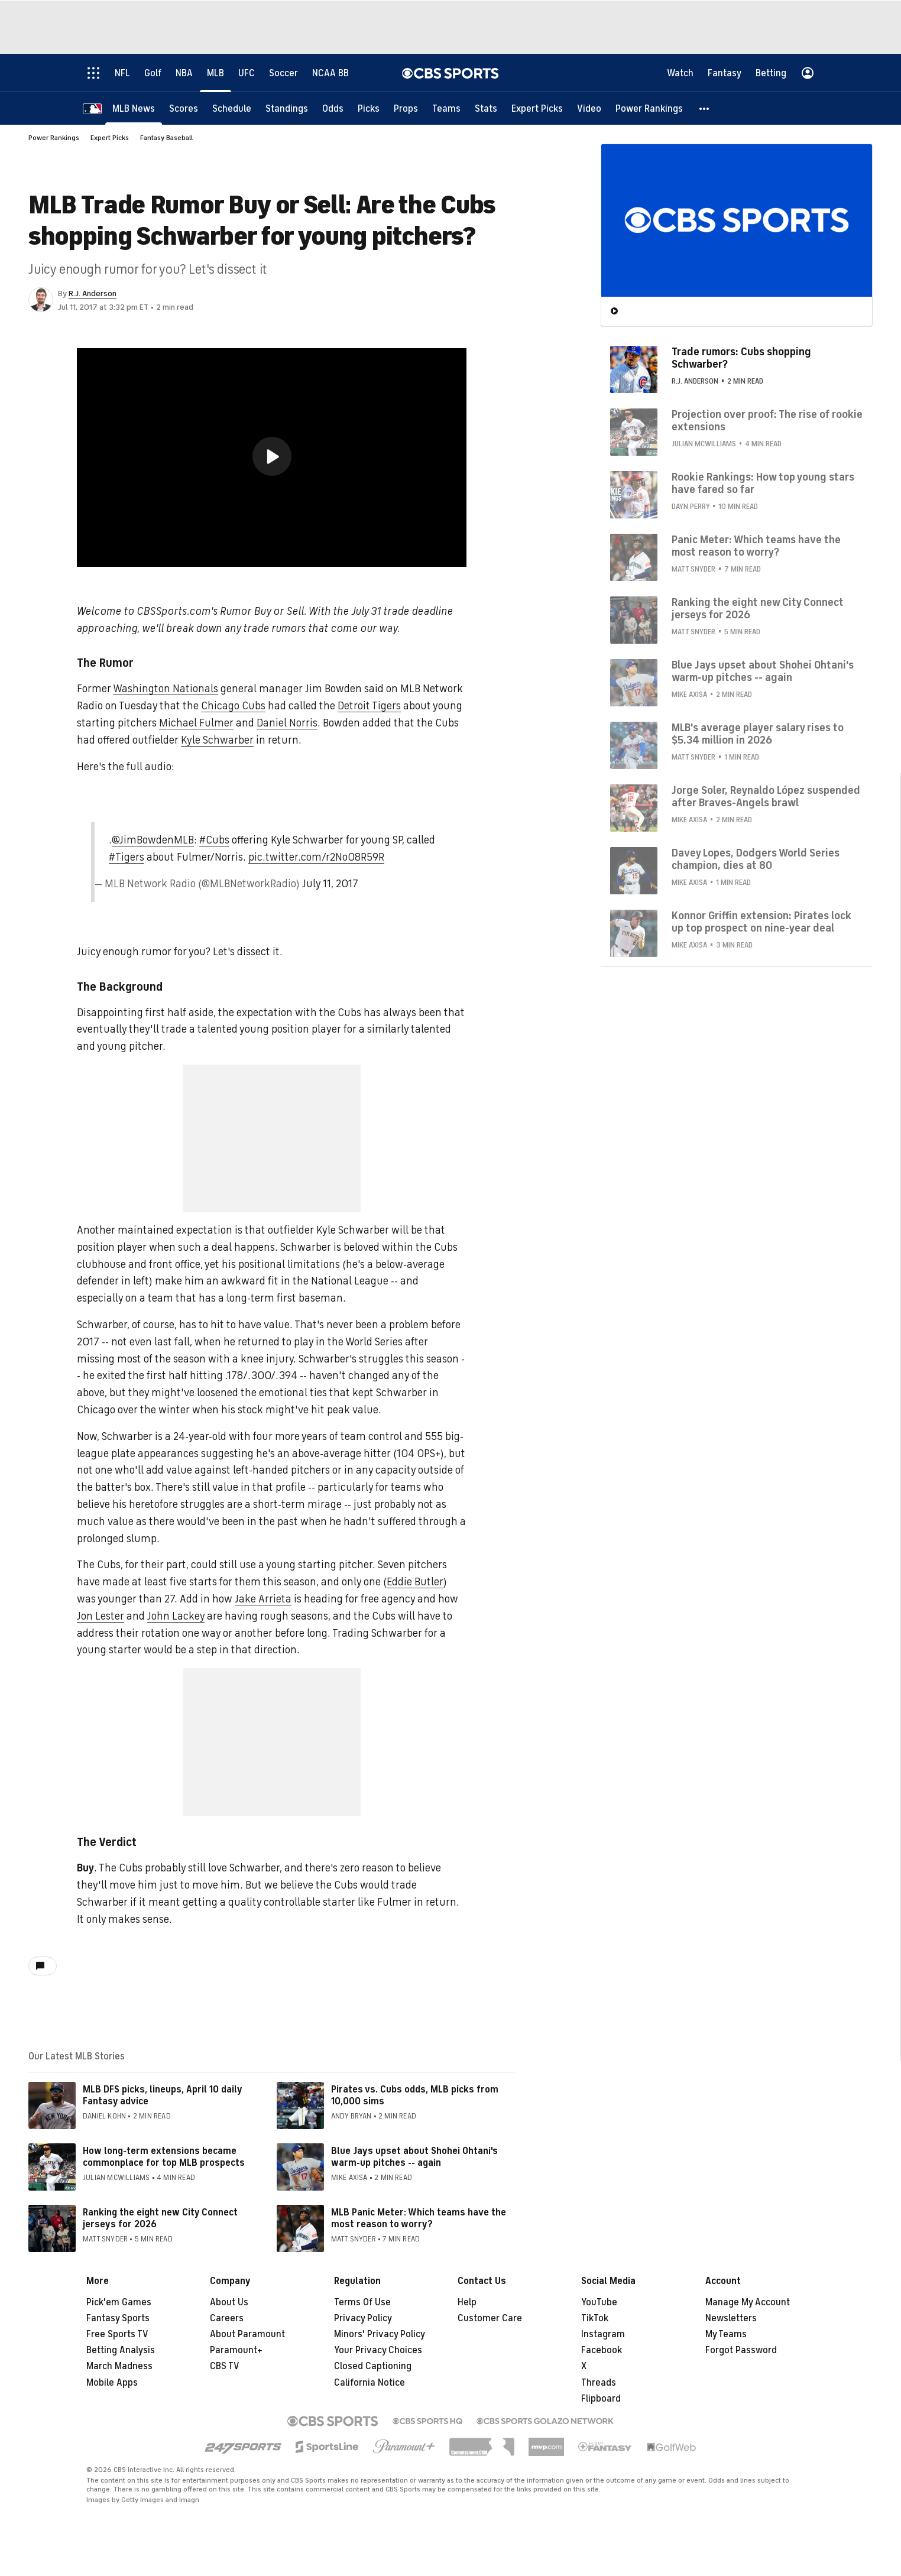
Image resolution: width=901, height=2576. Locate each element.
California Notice (369, 2383)
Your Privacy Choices (378, 2350)
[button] (704, 108)
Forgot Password (741, 2350)
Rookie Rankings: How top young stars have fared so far (763, 483)
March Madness (119, 2366)
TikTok (594, 2318)
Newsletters (731, 2318)
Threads (598, 2383)
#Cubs (214, 839)
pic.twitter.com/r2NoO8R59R (316, 857)
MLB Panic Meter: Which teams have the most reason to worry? (418, 2218)
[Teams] (446, 108)
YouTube (599, 2302)
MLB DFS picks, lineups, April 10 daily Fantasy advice (162, 2095)
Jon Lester (100, 1616)
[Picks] (369, 108)
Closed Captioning (372, 2366)
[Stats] (486, 108)
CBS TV (224, 2366)
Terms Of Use (362, 2302)
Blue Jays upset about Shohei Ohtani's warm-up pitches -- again (414, 2156)
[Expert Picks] (537, 108)
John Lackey (176, 1616)
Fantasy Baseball (166, 138)
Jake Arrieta (263, 1598)
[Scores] (183, 108)
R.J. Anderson (92, 293)
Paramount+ (236, 2350)
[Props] (406, 108)
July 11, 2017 (330, 883)
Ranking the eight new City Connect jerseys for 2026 (160, 2218)
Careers (227, 2318)
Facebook (601, 2350)
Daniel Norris (287, 722)
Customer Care (490, 2318)
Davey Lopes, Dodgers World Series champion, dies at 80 (756, 859)
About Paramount (247, 2334)
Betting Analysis (120, 2350)
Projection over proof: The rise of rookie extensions (767, 420)
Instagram (603, 2334)
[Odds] (333, 108)
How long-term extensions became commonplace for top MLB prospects (164, 2156)
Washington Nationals (165, 688)
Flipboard (601, 2399)
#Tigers (126, 857)
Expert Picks (109, 138)
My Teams (726, 2334)
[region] (271, 457)
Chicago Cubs (233, 705)
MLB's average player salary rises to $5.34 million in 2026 (758, 734)
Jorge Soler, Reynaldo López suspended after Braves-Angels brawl (766, 796)
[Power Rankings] (649, 108)
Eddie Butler (415, 1581)
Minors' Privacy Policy (379, 2334)
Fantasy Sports (118, 2318)
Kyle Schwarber (217, 740)
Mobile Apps (112, 2383)
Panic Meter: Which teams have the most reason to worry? (756, 546)
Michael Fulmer (196, 722)
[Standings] (286, 108)
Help (467, 2302)
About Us (229, 2302)
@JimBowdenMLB (153, 839)
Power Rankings (53, 138)
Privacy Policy (363, 2318)
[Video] (589, 108)
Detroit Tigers (369, 705)
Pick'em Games (118, 2302)
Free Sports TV (117, 2334)
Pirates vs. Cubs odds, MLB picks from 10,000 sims (414, 2095)
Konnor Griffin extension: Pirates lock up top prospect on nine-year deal (761, 922)
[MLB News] (133, 108)
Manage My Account (747, 2302)
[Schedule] (231, 108)
